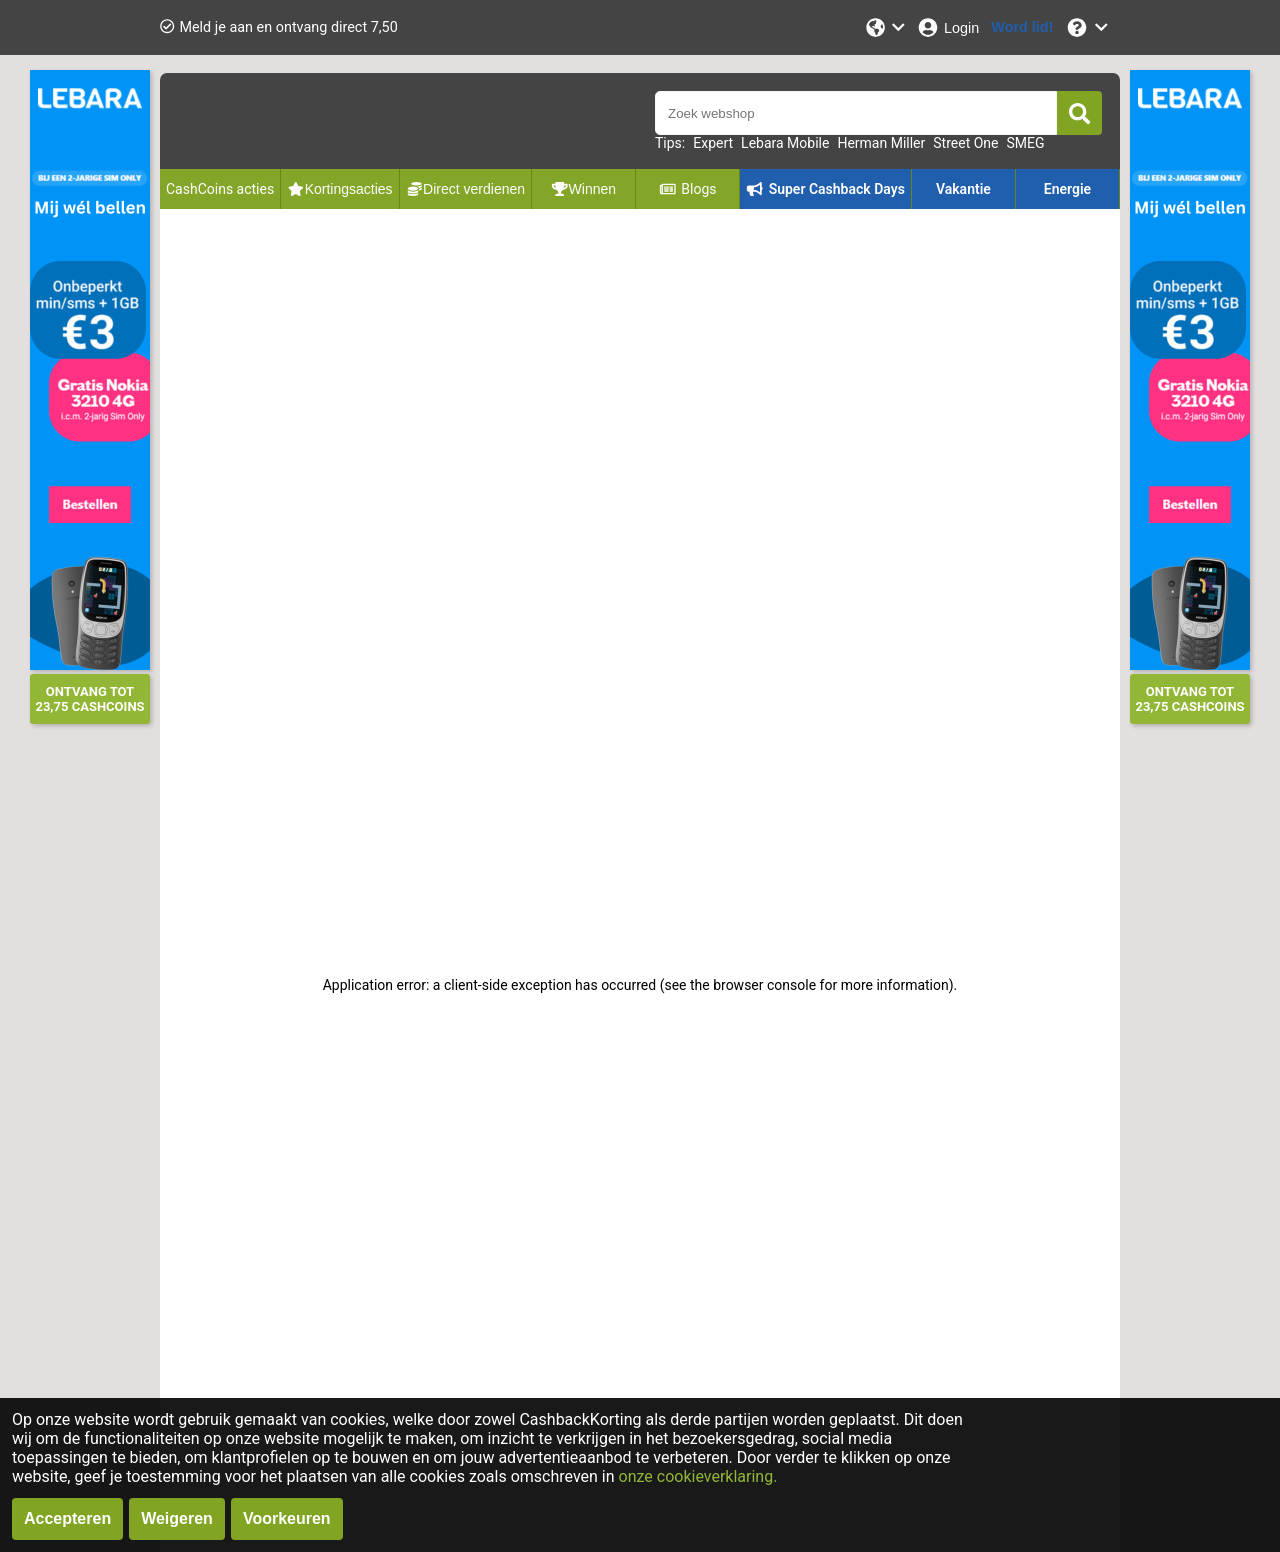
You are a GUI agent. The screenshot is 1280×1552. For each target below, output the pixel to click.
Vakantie (963, 189)
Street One (965, 143)
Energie (1067, 189)
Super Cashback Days (825, 189)
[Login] (947, 27)
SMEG (1025, 143)
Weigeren (177, 1518)
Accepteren (67, 1518)
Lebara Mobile (785, 143)
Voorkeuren (287, 1518)
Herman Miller (881, 143)
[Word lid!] (1022, 27)
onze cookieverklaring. (698, 1476)
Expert (713, 143)
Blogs (688, 189)
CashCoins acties (220, 189)
